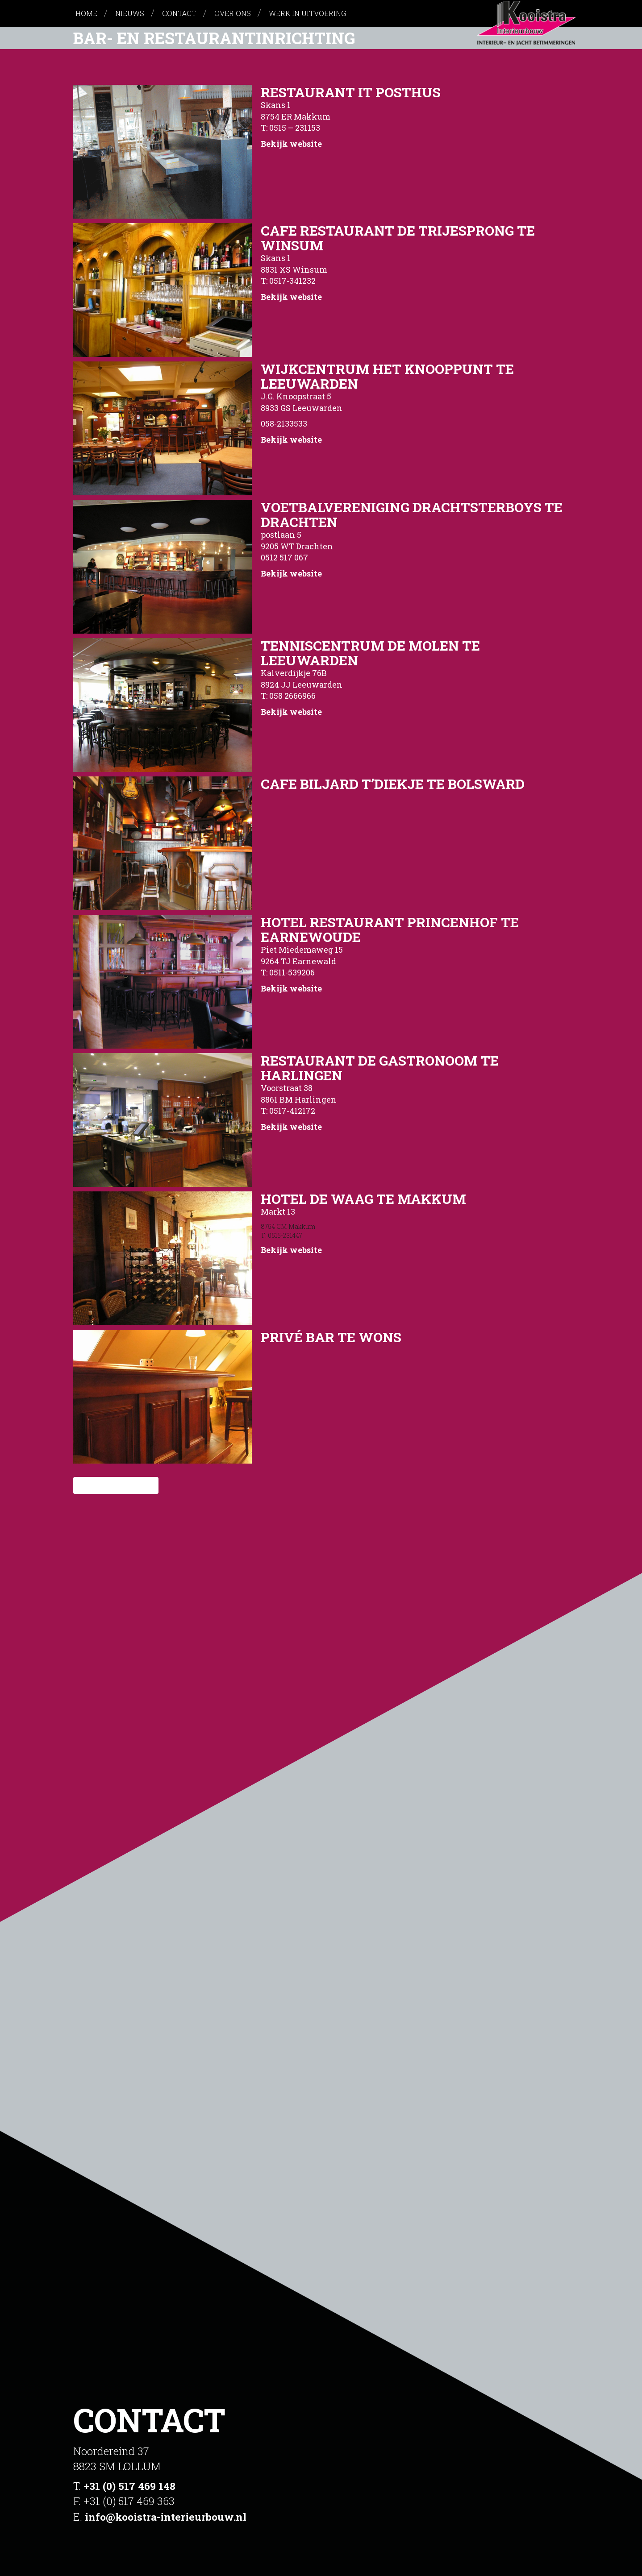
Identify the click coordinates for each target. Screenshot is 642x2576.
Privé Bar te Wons (331, 1337)
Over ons (232, 13)
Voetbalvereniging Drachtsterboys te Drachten (412, 514)
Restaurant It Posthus (351, 92)
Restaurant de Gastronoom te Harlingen (380, 1068)
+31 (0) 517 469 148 (130, 2486)
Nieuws (129, 13)
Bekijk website (291, 143)
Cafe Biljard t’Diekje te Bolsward (393, 783)
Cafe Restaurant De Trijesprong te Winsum (398, 238)
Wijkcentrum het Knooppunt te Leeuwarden (387, 376)
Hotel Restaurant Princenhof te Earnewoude (390, 929)
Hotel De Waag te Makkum (363, 1198)
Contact (179, 13)
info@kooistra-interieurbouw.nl (170, 2517)
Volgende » (130, 1485)
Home (86, 13)
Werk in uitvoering (307, 13)
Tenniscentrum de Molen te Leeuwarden (370, 653)
